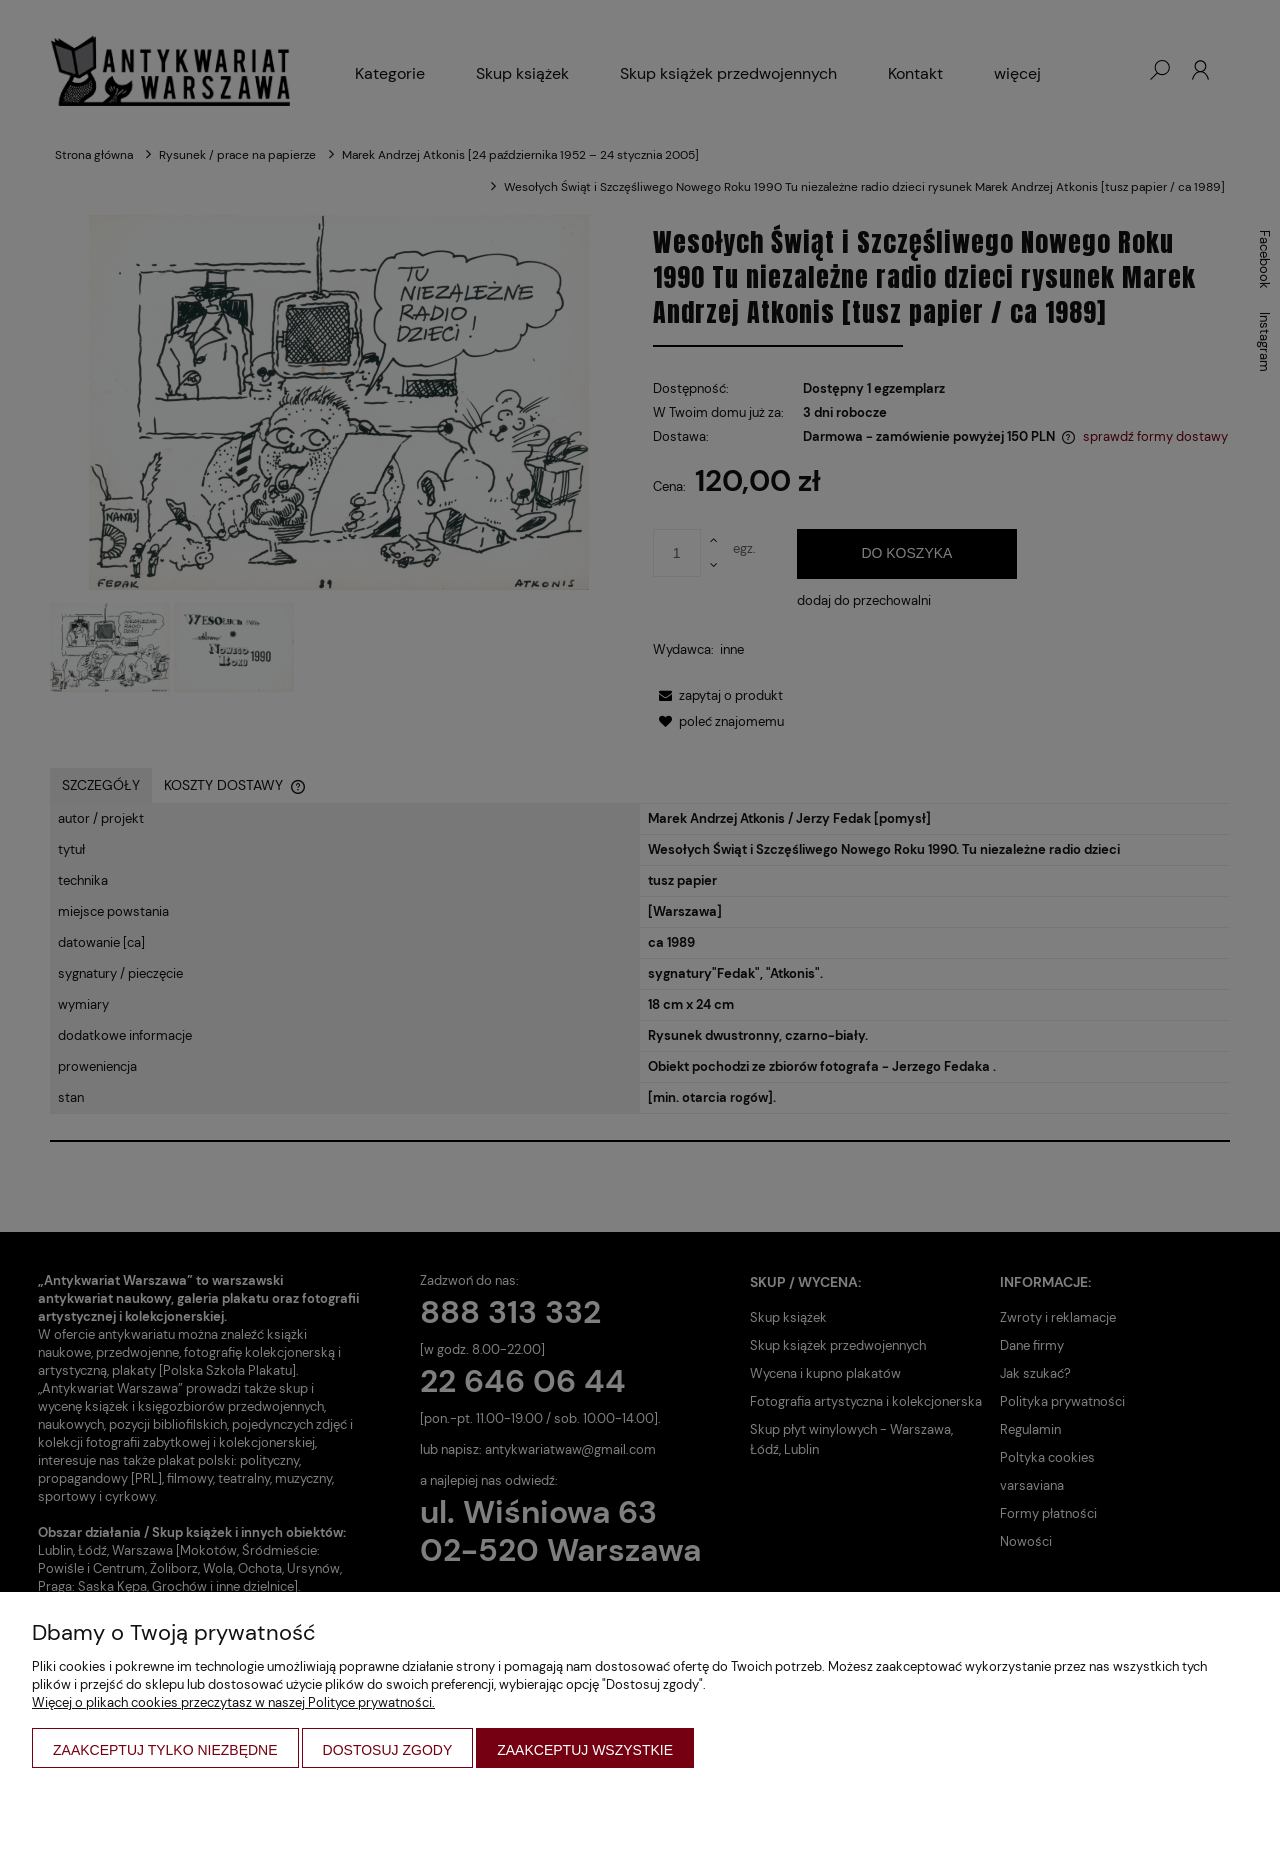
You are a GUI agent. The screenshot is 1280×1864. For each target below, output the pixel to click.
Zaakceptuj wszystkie (585, 1750)
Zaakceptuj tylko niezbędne (165, 1750)
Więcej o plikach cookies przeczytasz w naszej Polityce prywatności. (233, 1702)
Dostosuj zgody (388, 1750)
